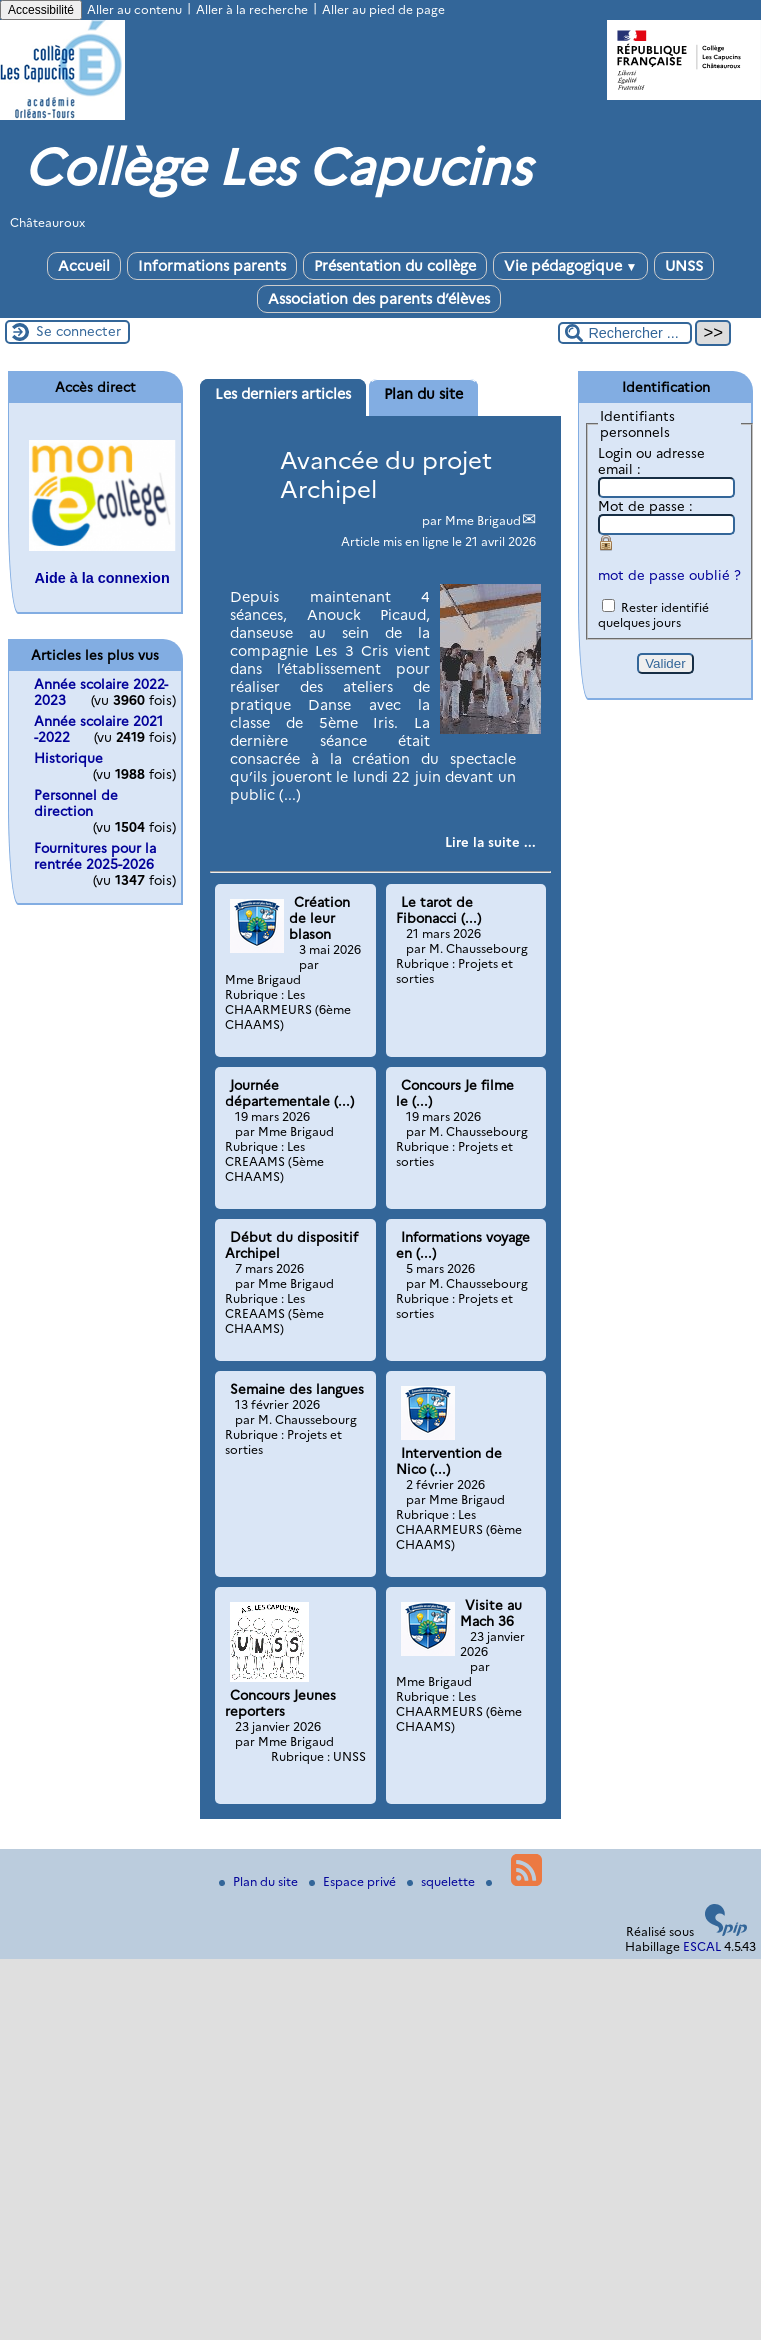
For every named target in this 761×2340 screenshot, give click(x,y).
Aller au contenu (134, 9)
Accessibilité (41, 10)
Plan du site (260, 1881)
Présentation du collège (395, 266)
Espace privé (354, 1881)
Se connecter (78, 331)
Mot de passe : (645, 506)
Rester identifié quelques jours (653, 615)
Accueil (84, 266)
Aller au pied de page (383, 9)
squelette (442, 1881)
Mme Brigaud (483, 520)
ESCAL (702, 1946)
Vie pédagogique (571, 266)
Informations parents (212, 266)
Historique (68, 758)
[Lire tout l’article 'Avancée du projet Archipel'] (490, 842)
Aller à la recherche (252, 9)
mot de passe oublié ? (669, 575)
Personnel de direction (76, 803)
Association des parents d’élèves (379, 299)
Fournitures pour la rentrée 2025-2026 (95, 856)
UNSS (684, 266)
